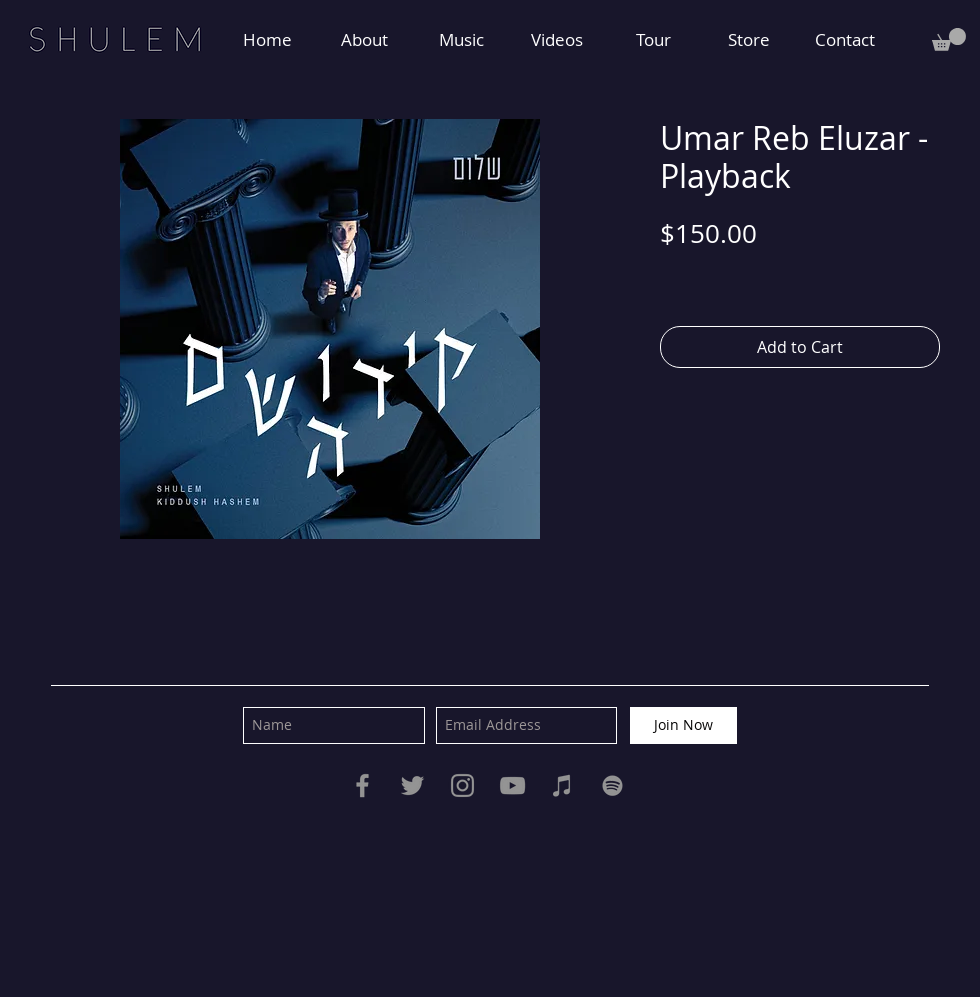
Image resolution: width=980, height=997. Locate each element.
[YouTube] (512, 785)
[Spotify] (612, 785)
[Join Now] (683, 725)
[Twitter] (412, 785)
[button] (949, 39)
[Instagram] (462, 785)
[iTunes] (562, 785)
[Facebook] (362, 785)
